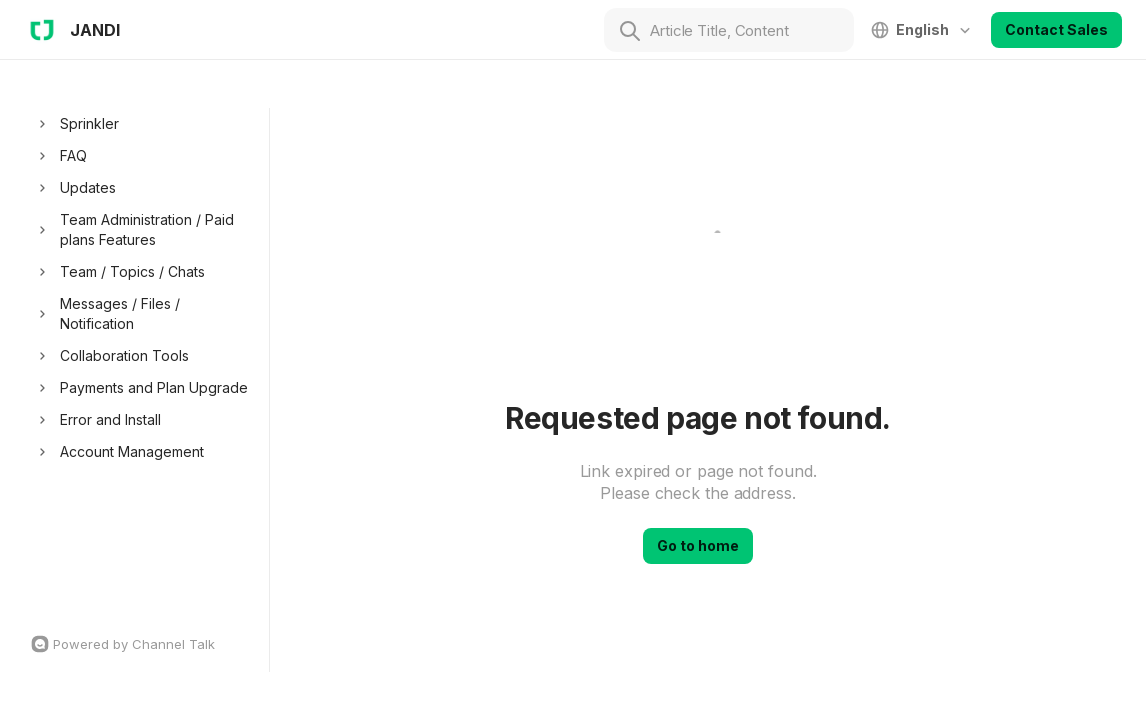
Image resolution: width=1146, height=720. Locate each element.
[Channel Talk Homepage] (144, 644)
